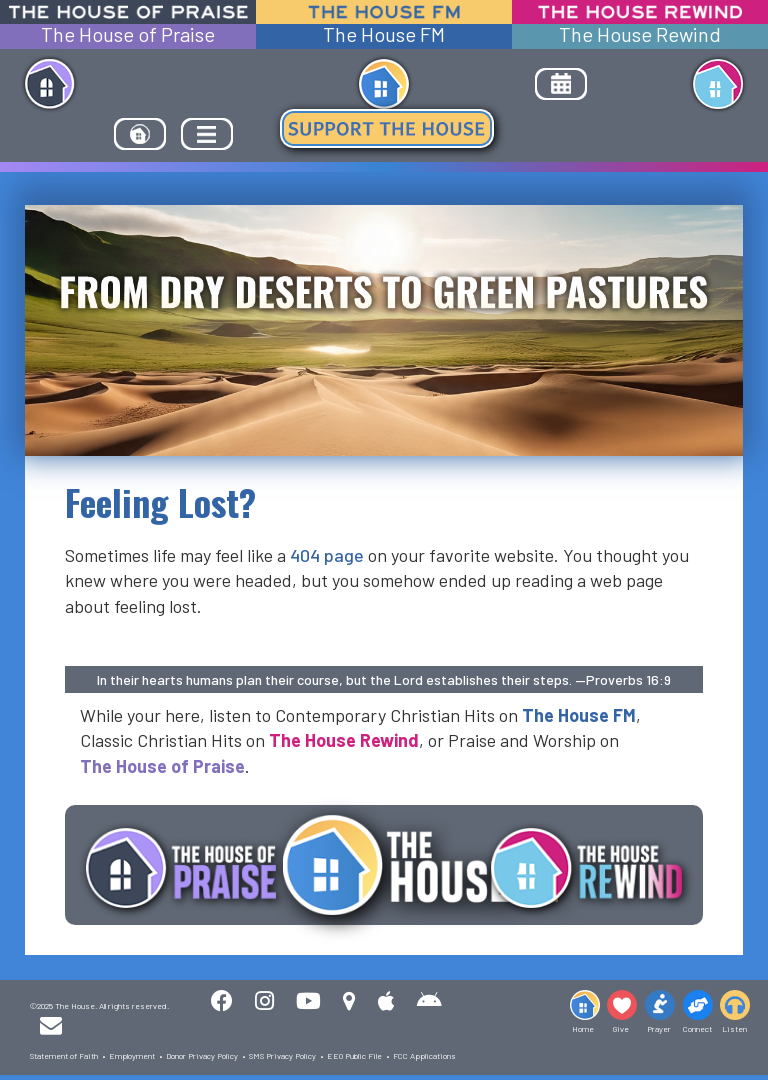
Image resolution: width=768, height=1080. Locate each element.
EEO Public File (354, 1056)
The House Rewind (640, 35)
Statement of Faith (64, 1056)
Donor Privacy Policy (202, 1056)
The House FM (384, 35)
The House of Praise (128, 35)
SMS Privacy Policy (282, 1056)
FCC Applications (424, 1056)
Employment (132, 1056)
